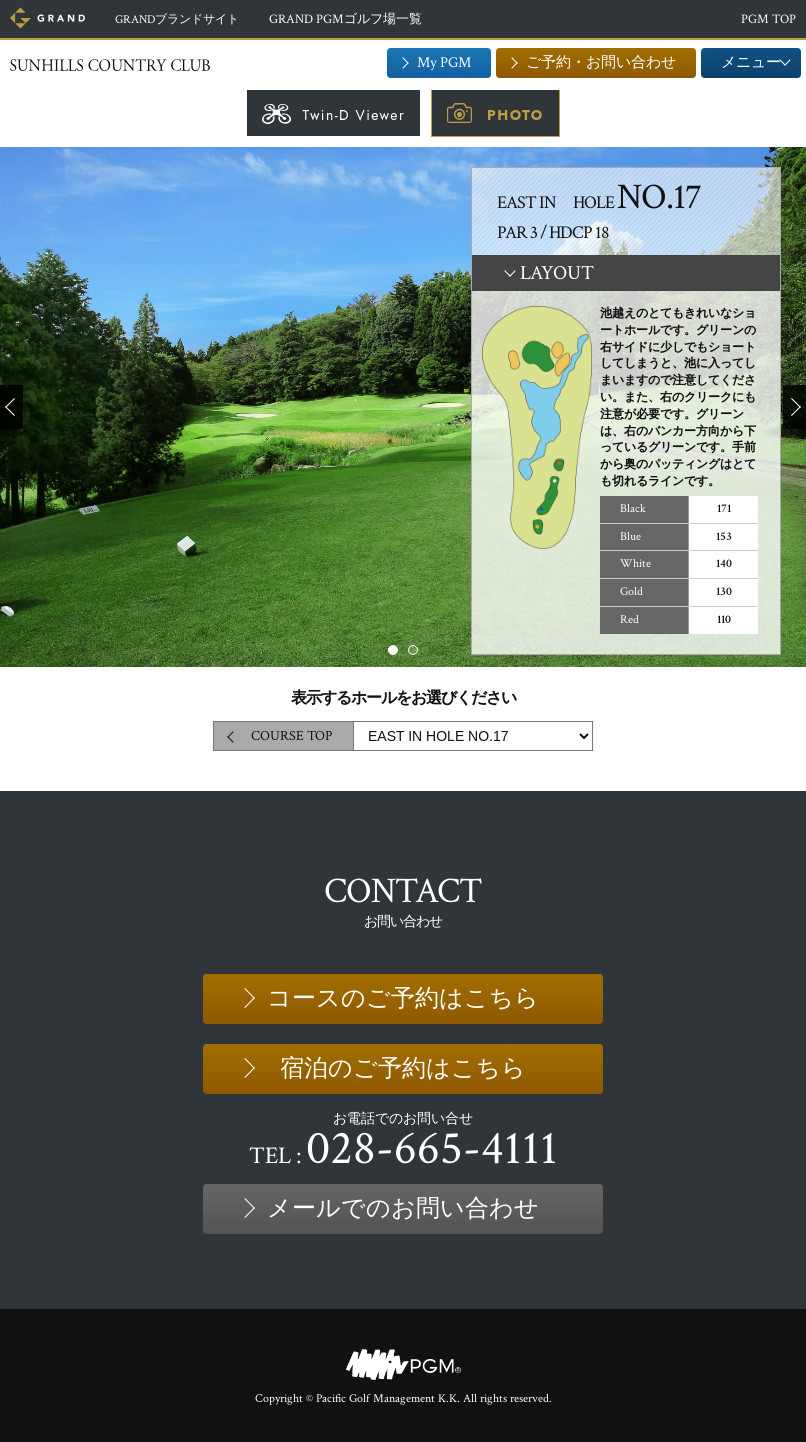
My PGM (444, 62)
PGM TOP (768, 19)
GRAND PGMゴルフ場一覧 (356, 19)
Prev (11, 407)
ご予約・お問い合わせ (601, 62)
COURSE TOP (291, 736)
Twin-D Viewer (353, 115)
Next (794, 407)
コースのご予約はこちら (403, 998)
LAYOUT (557, 273)
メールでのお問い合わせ (403, 1208)
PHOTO (515, 115)
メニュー (751, 62)
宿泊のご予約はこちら (403, 1068)
